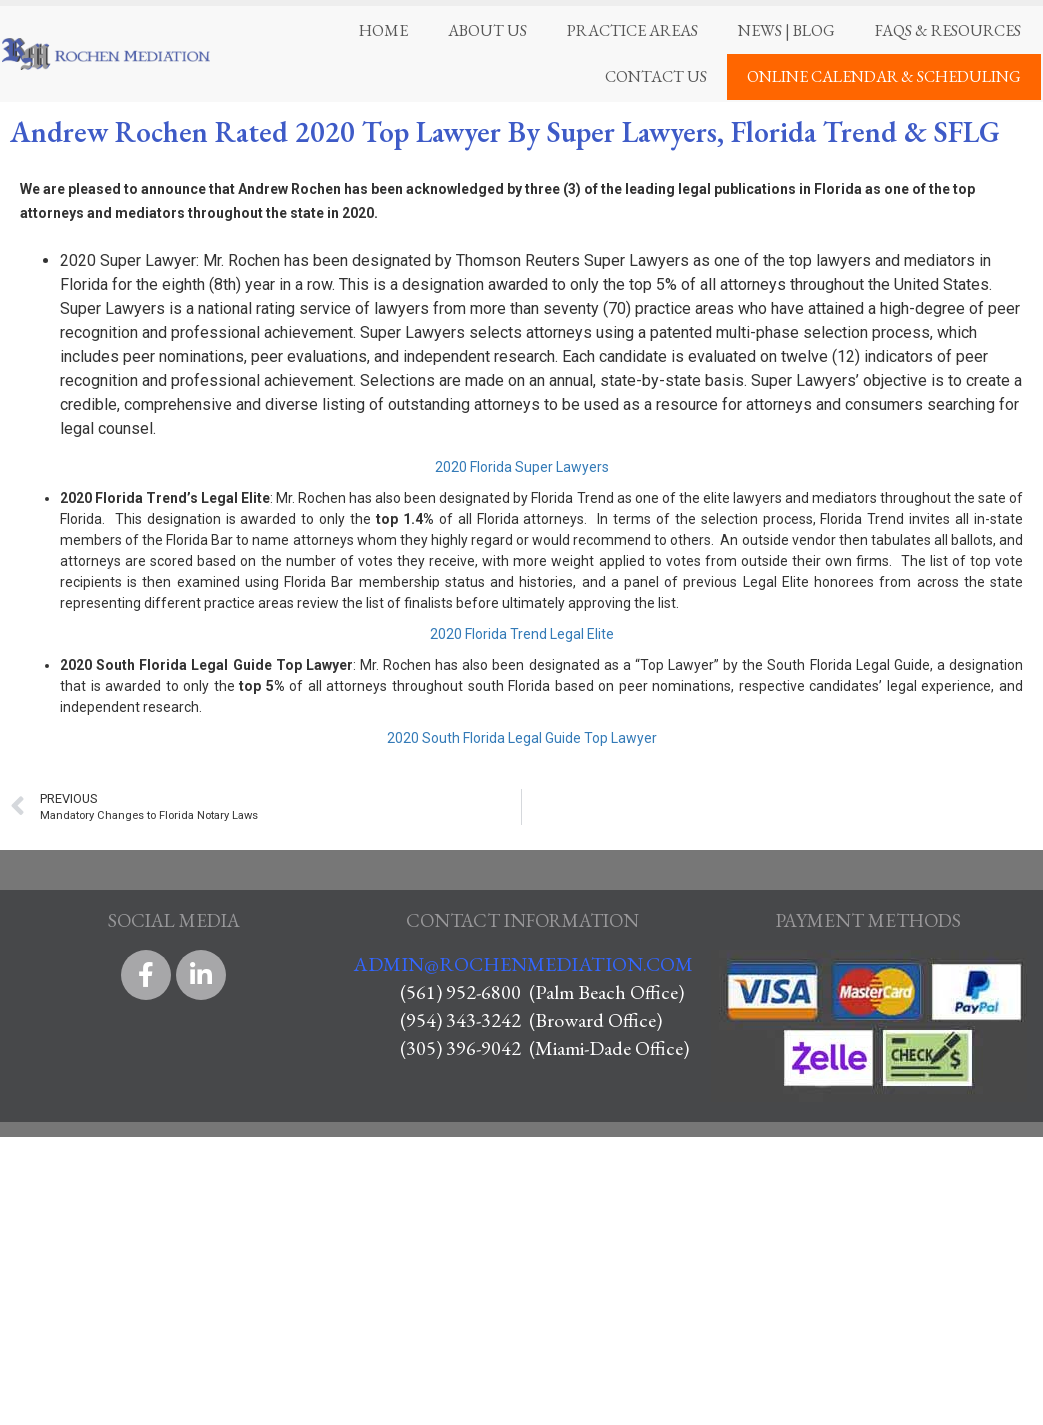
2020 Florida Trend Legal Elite (522, 634)
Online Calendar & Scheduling (884, 76)
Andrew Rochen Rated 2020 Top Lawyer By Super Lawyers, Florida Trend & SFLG (505, 132)
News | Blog (786, 30)
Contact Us (656, 76)
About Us (487, 30)
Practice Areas (632, 30)
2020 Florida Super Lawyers (522, 467)
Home (383, 30)
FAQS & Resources (948, 30)
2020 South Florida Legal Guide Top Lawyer (522, 738)
